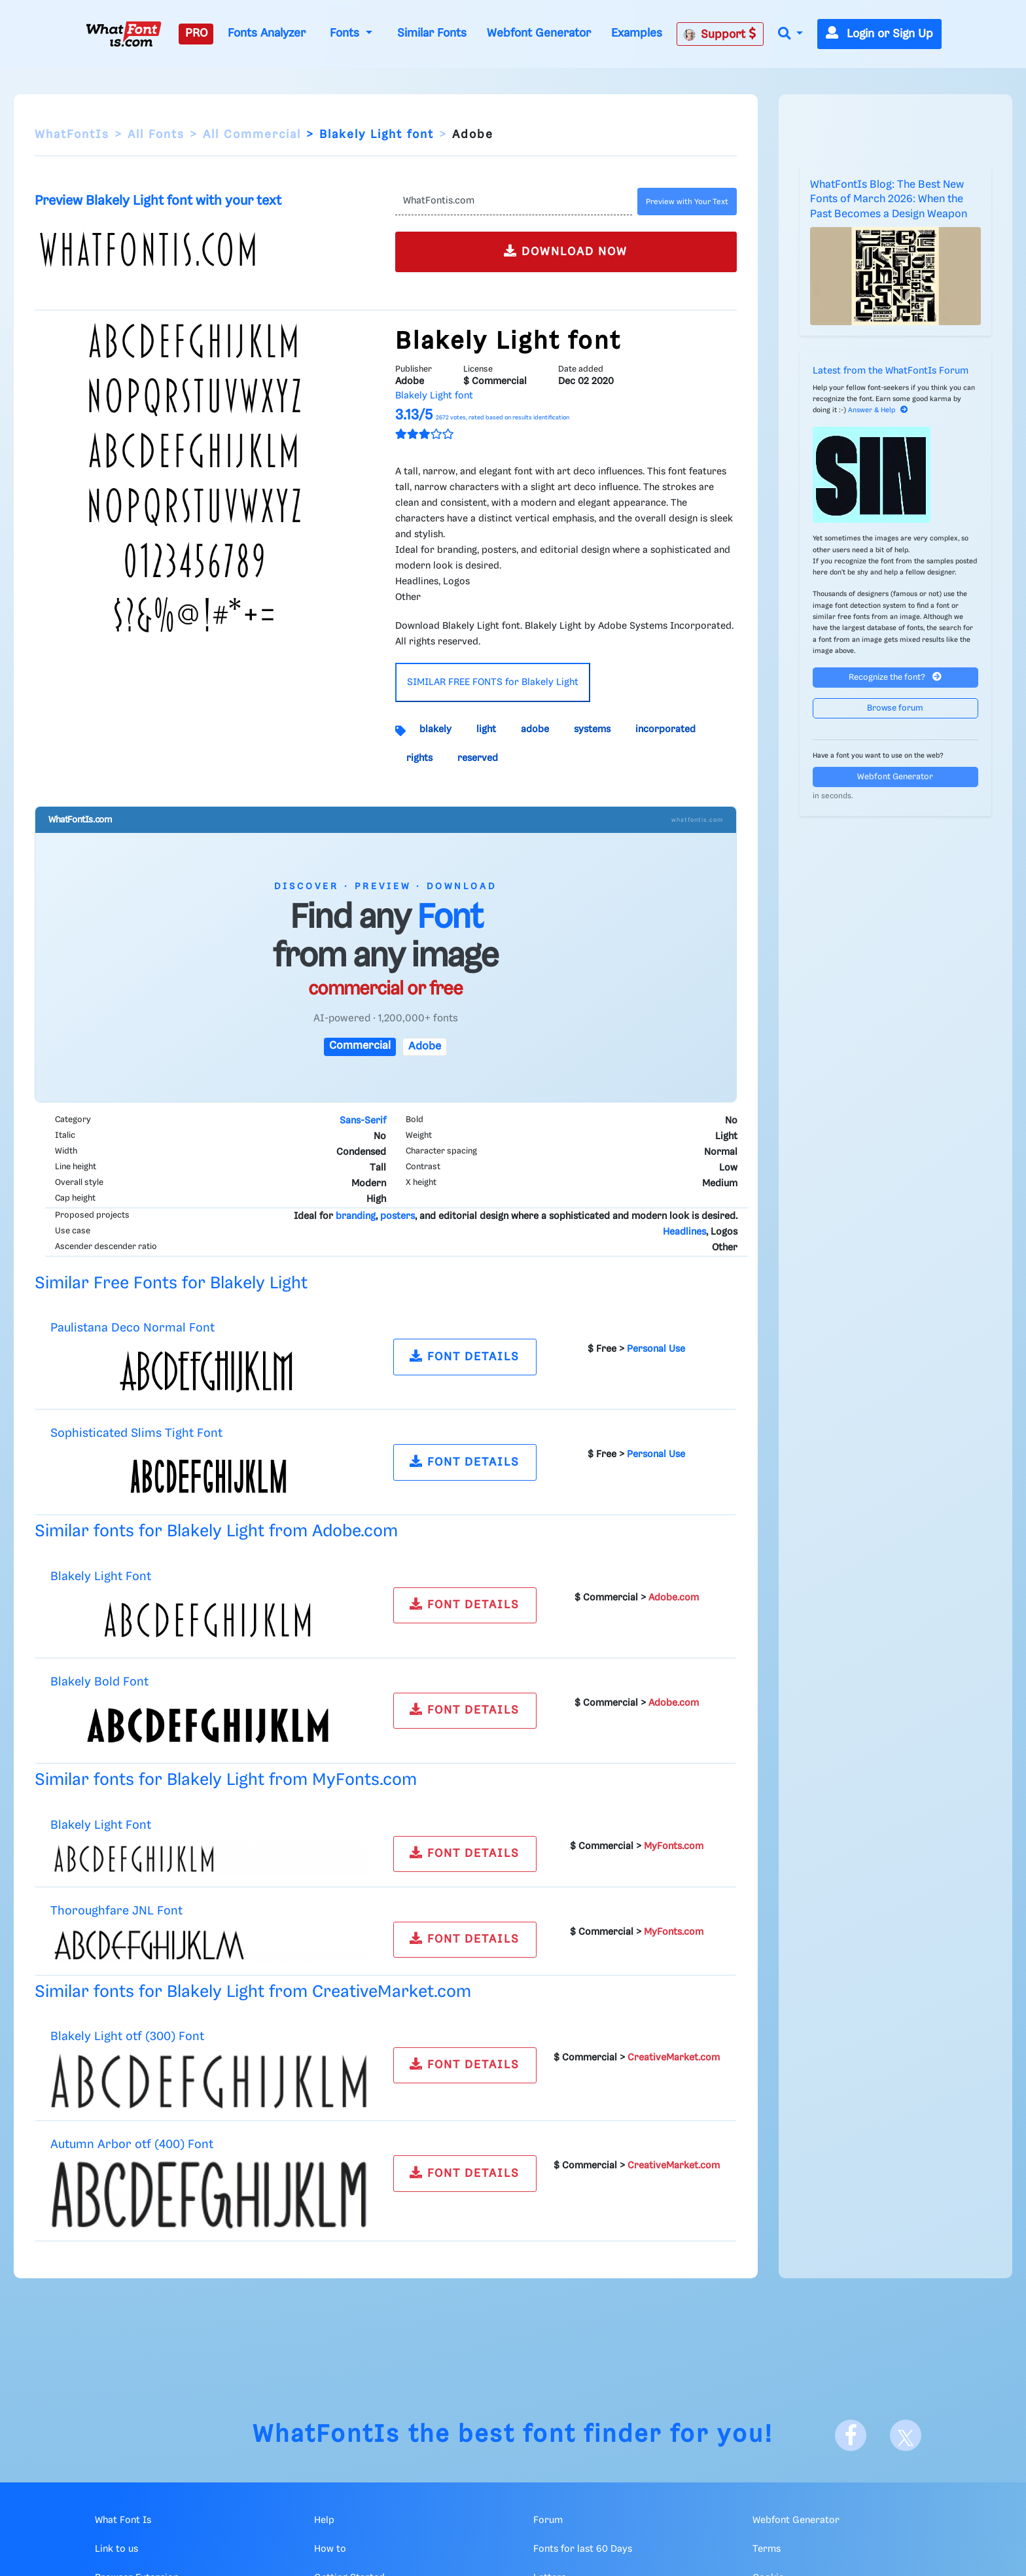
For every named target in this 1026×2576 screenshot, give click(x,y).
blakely (435, 729)
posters (397, 1216)
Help (324, 2520)
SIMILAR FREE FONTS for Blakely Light (492, 682)
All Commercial (252, 135)
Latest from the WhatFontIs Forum (890, 371)
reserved (477, 758)
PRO (196, 33)
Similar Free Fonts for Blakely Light (171, 1283)
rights (419, 758)
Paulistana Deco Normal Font (132, 1328)
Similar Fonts (432, 33)
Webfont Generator (539, 33)
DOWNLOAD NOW (566, 251)
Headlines (684, 1232)
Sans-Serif (363, 1121)
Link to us (116, 2549)
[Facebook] (850, 2435)
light (486, 729)
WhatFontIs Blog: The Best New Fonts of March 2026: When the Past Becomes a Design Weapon (888, 199)
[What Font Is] (123, 34)
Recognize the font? (895, 677)
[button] (790, 34)
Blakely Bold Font (99, 1682)
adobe (535, 729)
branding (356, 1216)
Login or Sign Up (879, 34)
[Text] (513, 201)
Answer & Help (878, 410)
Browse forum (895, 708)
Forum (548, 2520)
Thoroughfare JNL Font (116, 1911)
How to (330, 2549)
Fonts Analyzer (267, 33)
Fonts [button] (346, 33)
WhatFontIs (72, 135)
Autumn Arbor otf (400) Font (131, 2144)
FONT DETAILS (465, 1356)
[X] (905, 2435)
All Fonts (156, 135)
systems (592, 729)
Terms (766, 2549)
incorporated (665, 729)
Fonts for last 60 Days (582, 2549)
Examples (636, 33)
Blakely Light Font (100, 1576)
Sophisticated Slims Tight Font (136, 1433)
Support (719, 34)
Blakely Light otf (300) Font (127, 2036)
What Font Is (123, 2520)
